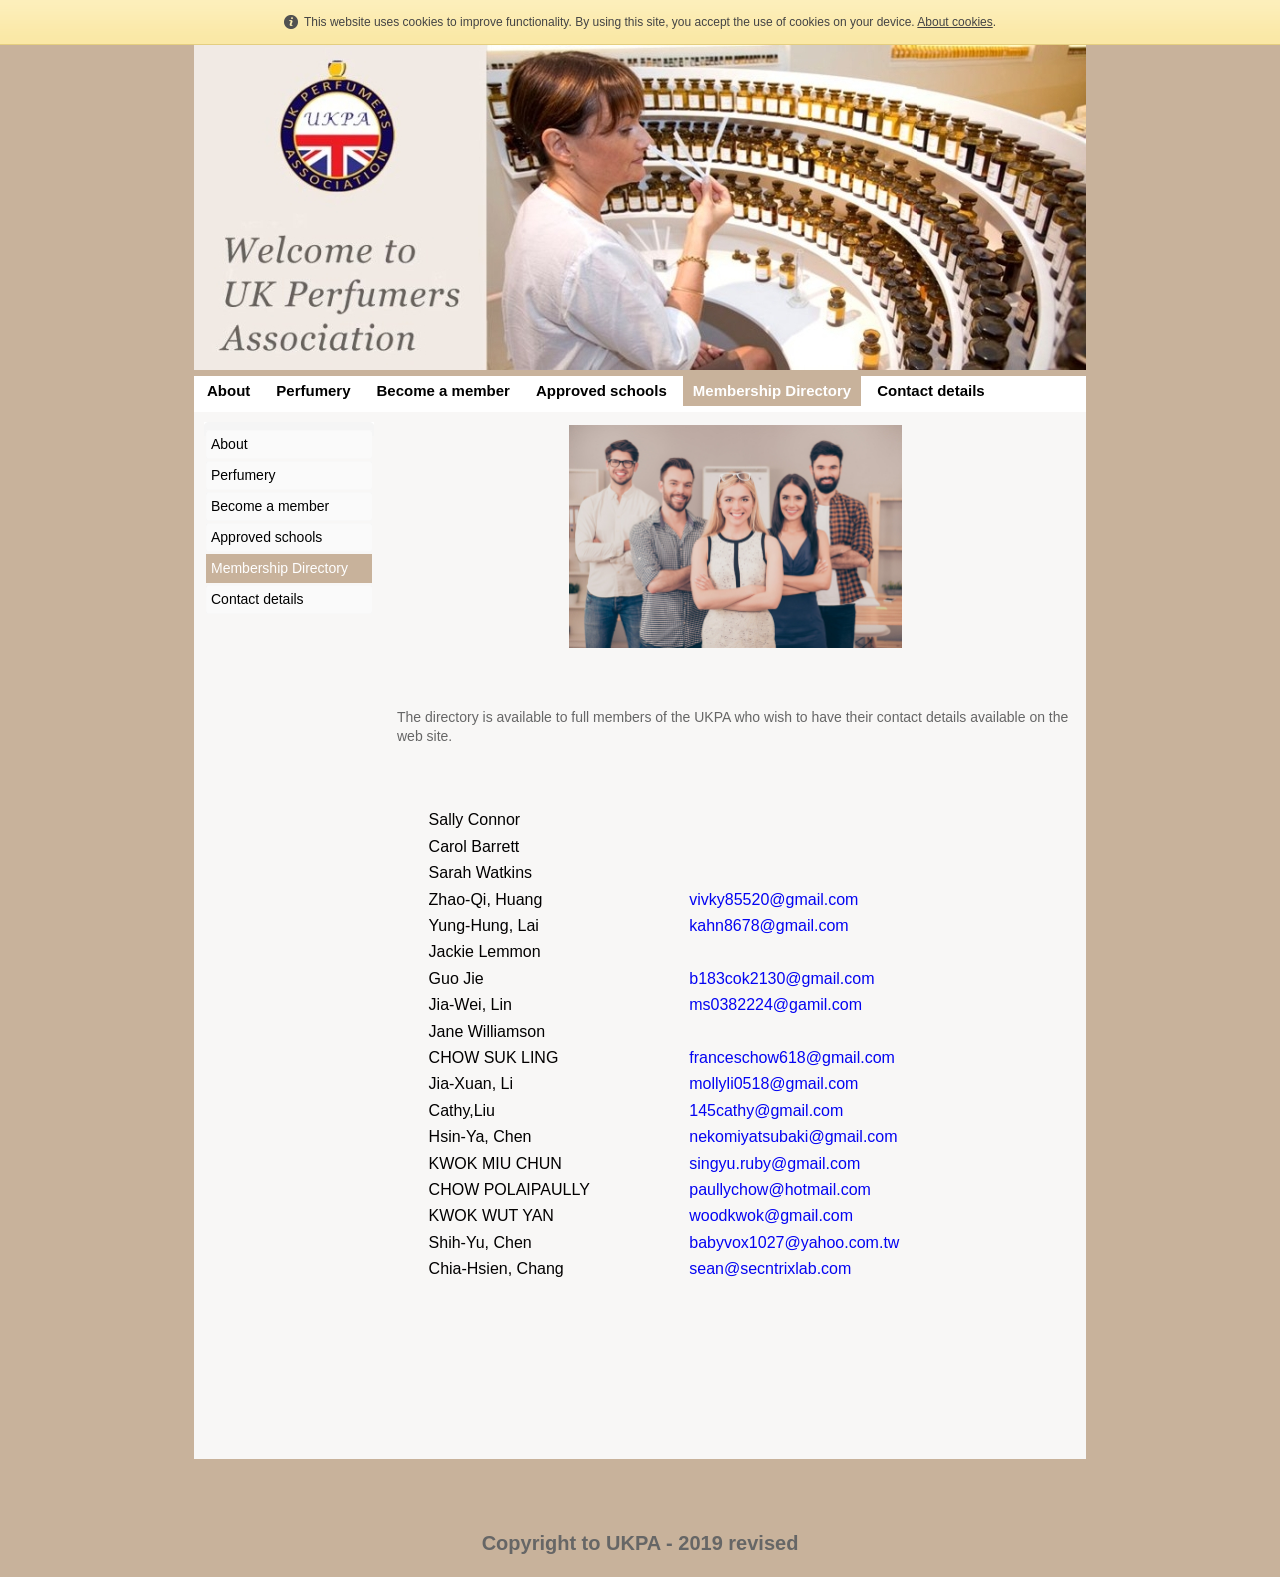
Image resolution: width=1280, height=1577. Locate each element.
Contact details (931, 390)
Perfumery (313, 390)
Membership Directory (772, 390)
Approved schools (601, 390)
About (228, 390)
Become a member (443, 390)
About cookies (954, 22)
